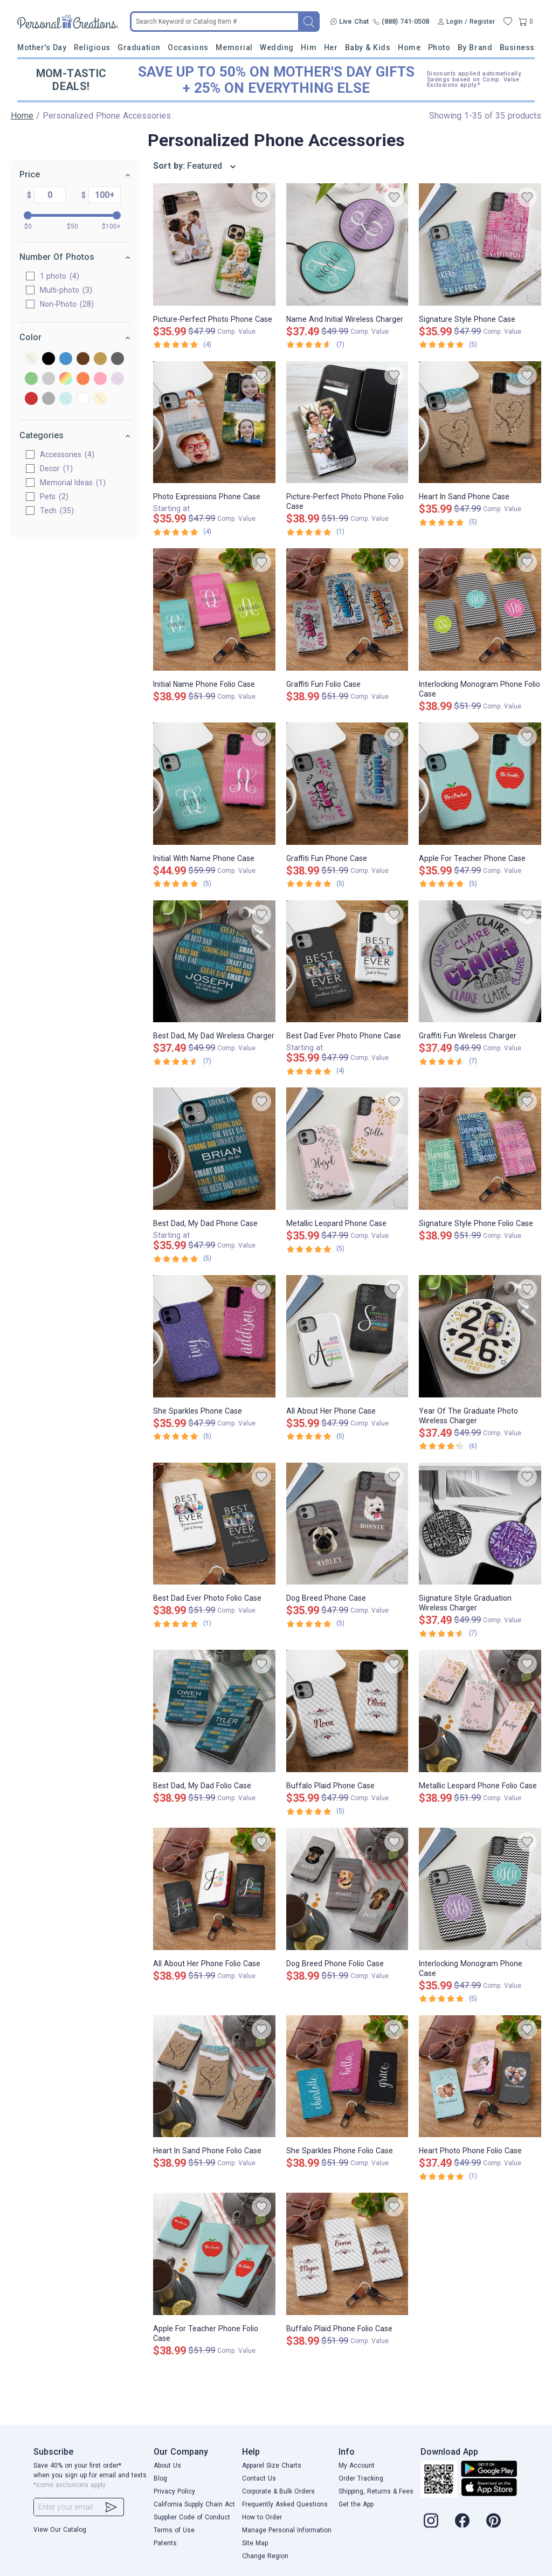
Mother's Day (41, 47)
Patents (165, 2543)
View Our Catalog (59, 2529)
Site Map (255, 2543)
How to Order (262, 2517)
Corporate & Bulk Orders (278, 2491)
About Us (167, 2465)
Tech (57, 510)
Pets (54, 496)
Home (409, 47)
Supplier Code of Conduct (192, 2517)
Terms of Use (174, 2530)
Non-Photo (67, 304)
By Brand (475, 47)
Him (308, 47)
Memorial (234, 47)
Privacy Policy (174, 2491)
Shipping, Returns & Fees (376, 2491)
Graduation (139, 47)
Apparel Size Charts (271, 2465)
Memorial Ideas (73, 482)
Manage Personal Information (287, 2530)
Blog (160, 2478)
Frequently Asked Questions (285, 2504)
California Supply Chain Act (194, 2504)
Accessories (67, 454)
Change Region (265, 2556)
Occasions (188, 47)
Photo (439, 47)
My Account (357, 2465)
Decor (56, 468)
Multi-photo (66, 290)
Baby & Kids (368, 47)
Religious (92, 47)
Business (517, 47)
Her (331, 47)
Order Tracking (361, 2478)
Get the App (356, 2504)
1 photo (59, 276)
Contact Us (259, 2478)
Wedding (277, 47)
